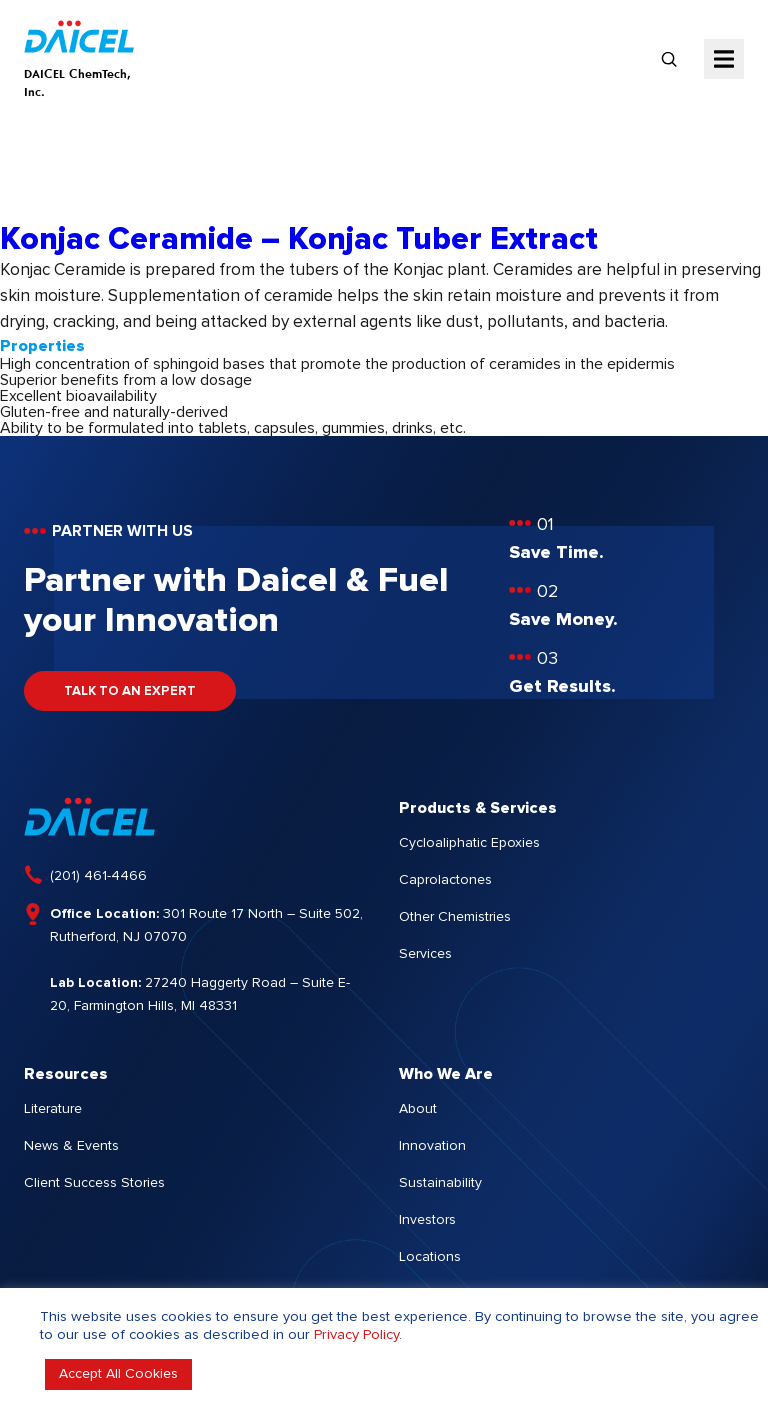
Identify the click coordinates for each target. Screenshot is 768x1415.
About (418, 1109)
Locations (430, 1257)
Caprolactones (445, 880)
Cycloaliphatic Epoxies (469, 843)
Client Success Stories (94, 1183)
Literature (53, 1109)
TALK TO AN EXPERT (130, 691)
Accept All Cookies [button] (118, 1374)
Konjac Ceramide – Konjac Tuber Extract (299, 240)
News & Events (71, 1146)
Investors (427, 1220)
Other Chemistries (455, 917)
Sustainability (440, 1183)
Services (425, 954)
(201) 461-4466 (98, 876)
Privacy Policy (356, 1334)
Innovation (432, 1146)
